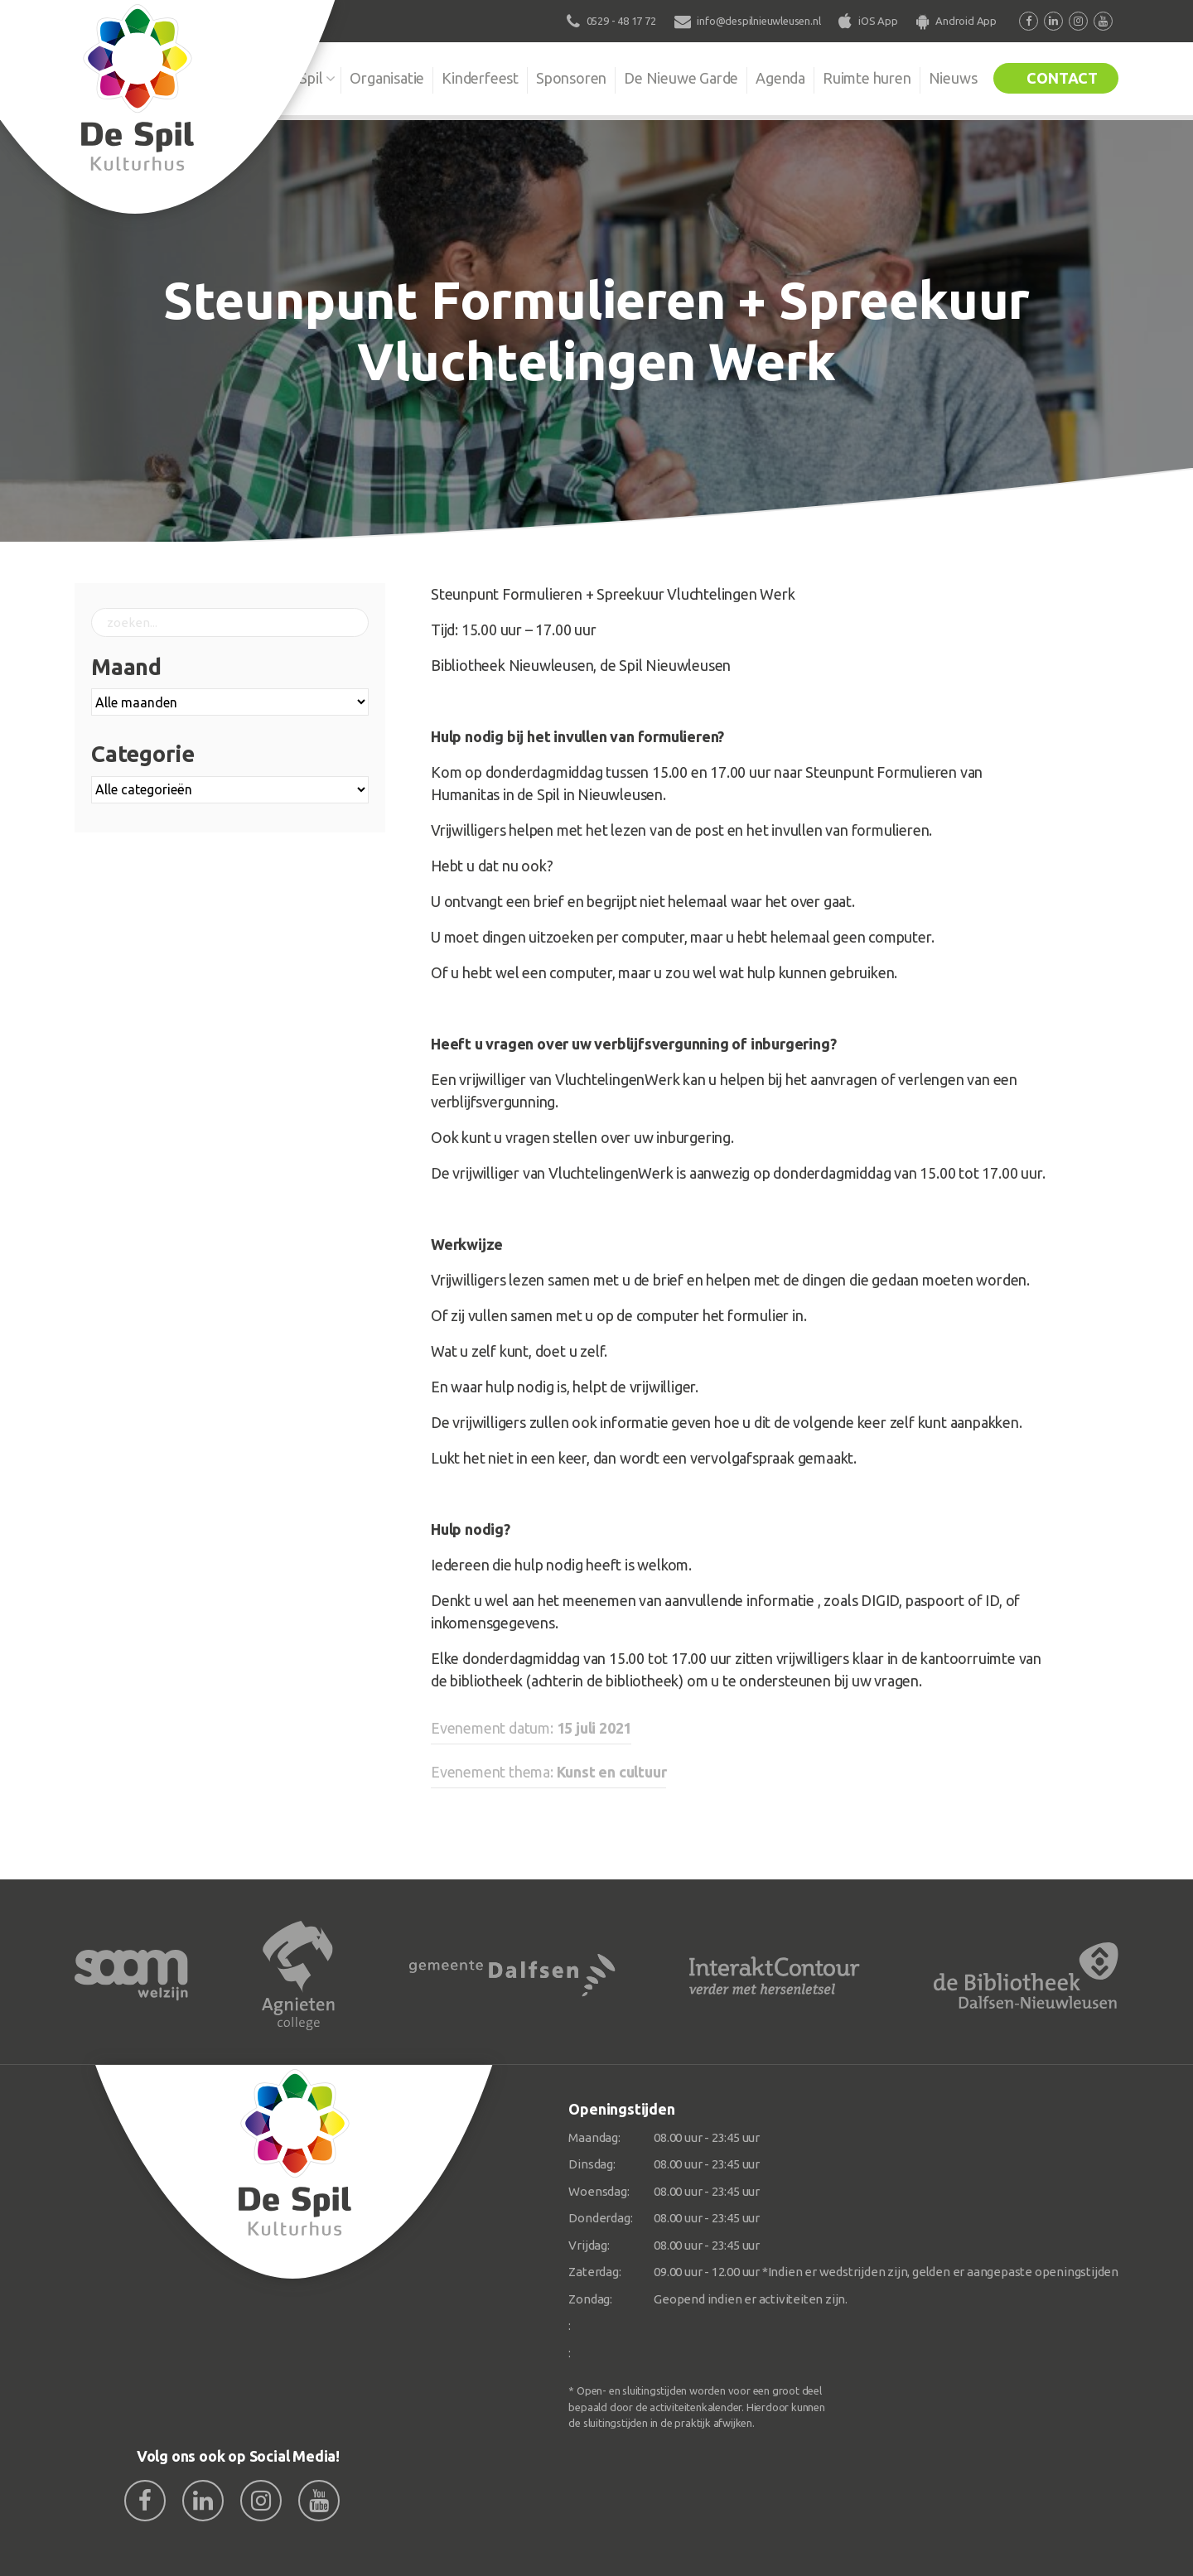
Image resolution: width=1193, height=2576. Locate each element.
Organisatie (387, 78)
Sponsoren (571, 78)
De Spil (300, 78)
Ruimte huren (867, 78)
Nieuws (953, 78)
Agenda (780, 78)
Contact (1062, 78)
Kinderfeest (480, 78)
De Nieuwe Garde (681, 78)
